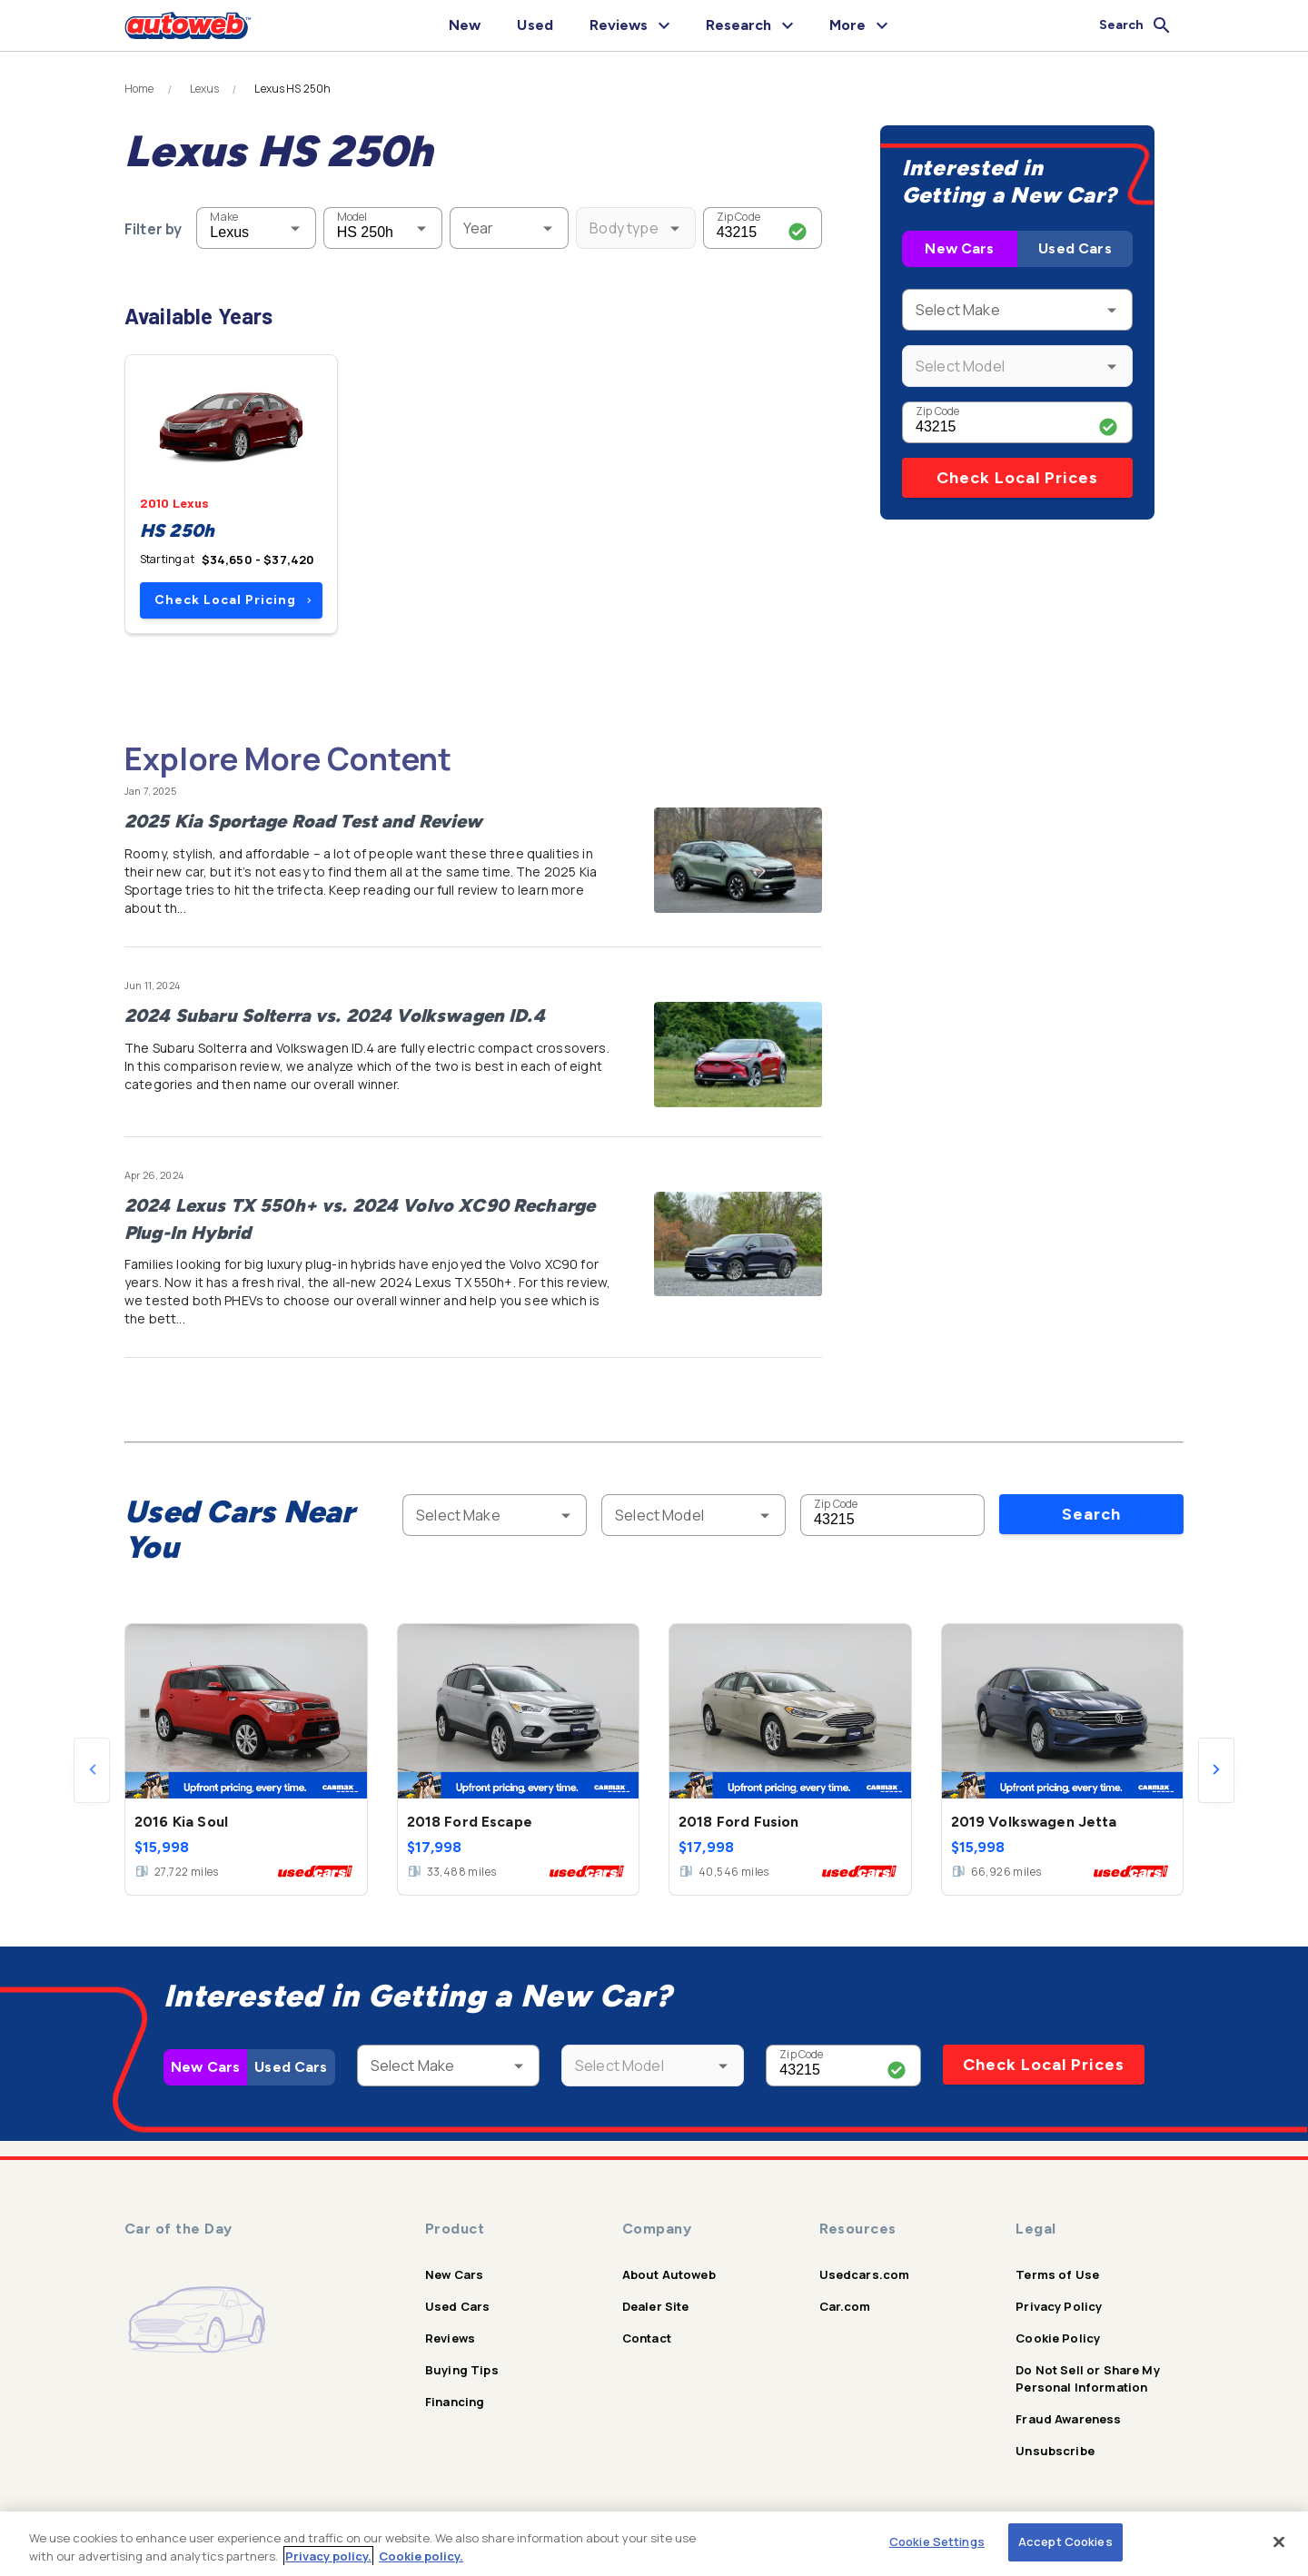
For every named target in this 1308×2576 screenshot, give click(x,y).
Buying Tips (462, 2370)
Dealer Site (655, 2306)
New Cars (959, 248)
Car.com (845, 2306)
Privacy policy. (328, 2556)
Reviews (450, 2338)
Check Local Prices (1017, 478)
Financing (454, 2401)
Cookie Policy (1058, 2338)
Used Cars (1074, 248)
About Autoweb (669, 2274)
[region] (654, 2544)
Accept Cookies (1065, 2541)
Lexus (205, 89)
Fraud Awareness (1068, 2419)
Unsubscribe (1055, 2450)
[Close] (1279, 2541)
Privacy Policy (1059, 2306)
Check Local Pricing (233, 600)
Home (139, 89)
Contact (646, 2338)
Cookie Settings (937, 2541)
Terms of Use (1057, 2274)
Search (1091, 1514)
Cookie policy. (421, 2556)
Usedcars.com (864, 2274)
